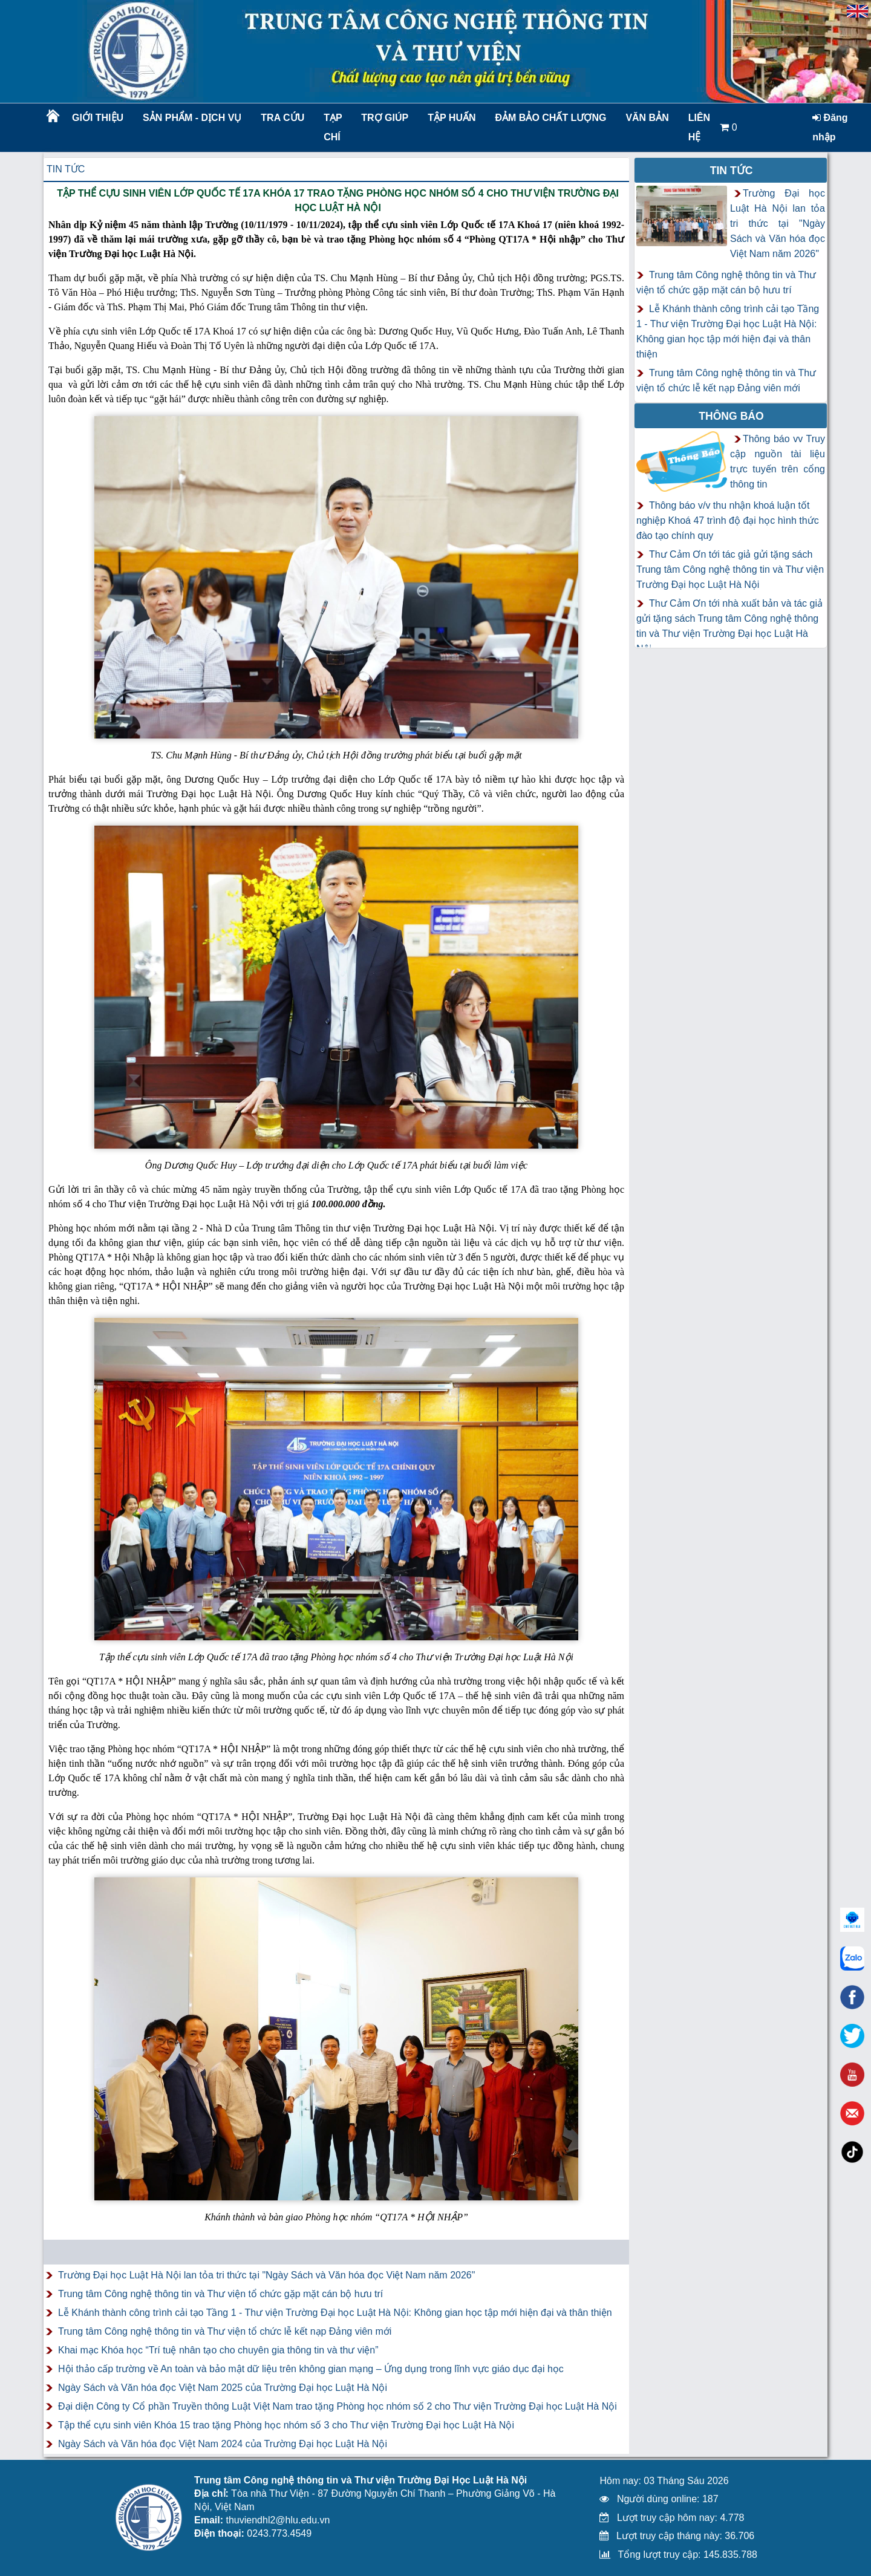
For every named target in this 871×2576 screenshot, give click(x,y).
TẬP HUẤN (451, 117)
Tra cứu (282, 117)
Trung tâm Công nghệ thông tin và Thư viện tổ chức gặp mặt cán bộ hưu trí (220, 2294)
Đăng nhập (829, 127)
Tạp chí (333, 127)
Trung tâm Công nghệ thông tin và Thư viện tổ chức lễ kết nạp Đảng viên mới (224, 2331)
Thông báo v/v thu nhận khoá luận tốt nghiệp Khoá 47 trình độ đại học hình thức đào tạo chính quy (727, 520)
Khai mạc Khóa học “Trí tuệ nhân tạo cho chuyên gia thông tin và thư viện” (218, 2350)
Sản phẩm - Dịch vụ (191, 117)
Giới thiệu (97, 117)
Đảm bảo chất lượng (549, 117)
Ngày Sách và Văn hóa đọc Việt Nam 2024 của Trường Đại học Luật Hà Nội (222, 2444)
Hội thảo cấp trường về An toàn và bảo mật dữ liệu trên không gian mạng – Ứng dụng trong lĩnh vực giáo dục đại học (311, 2369)
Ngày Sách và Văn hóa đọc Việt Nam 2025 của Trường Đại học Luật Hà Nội (222, 2387)
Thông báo (731, 416)
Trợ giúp (384, 117)
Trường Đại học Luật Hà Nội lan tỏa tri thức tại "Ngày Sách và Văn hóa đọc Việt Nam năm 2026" (266, 2275)
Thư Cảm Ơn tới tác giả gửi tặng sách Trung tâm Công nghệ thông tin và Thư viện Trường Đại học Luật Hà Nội (730, 569)
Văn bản (646, 117)
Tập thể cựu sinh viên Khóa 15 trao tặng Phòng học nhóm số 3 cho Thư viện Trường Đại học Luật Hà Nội (286, 2425)
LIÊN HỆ (699, 127)
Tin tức (66, 169)
